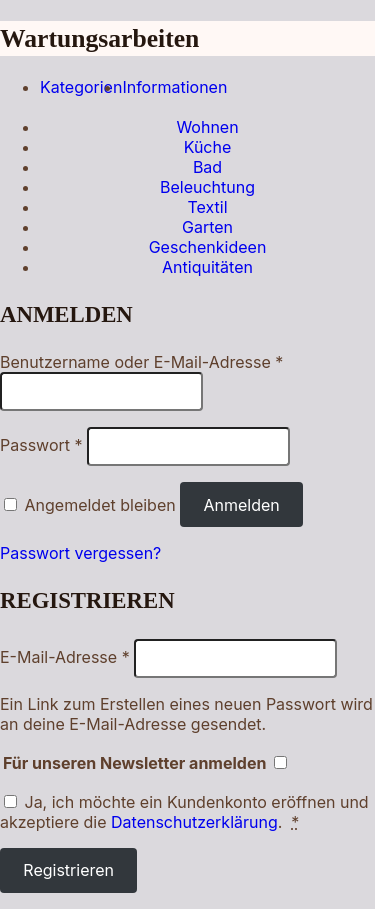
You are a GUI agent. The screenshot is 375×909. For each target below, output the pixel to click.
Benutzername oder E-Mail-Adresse (141, 362)
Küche (208, 147)
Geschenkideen (208, 247)
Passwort (41, 445)
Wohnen (207, 127)
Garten (207, 227)
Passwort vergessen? (80, 553)
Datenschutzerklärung (194, 822)
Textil (207, 207)
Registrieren (68, 870)
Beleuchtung (207, 187)
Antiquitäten (207, 267)
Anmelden (241, 505)
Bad (207, 167)
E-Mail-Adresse (65, 657)
